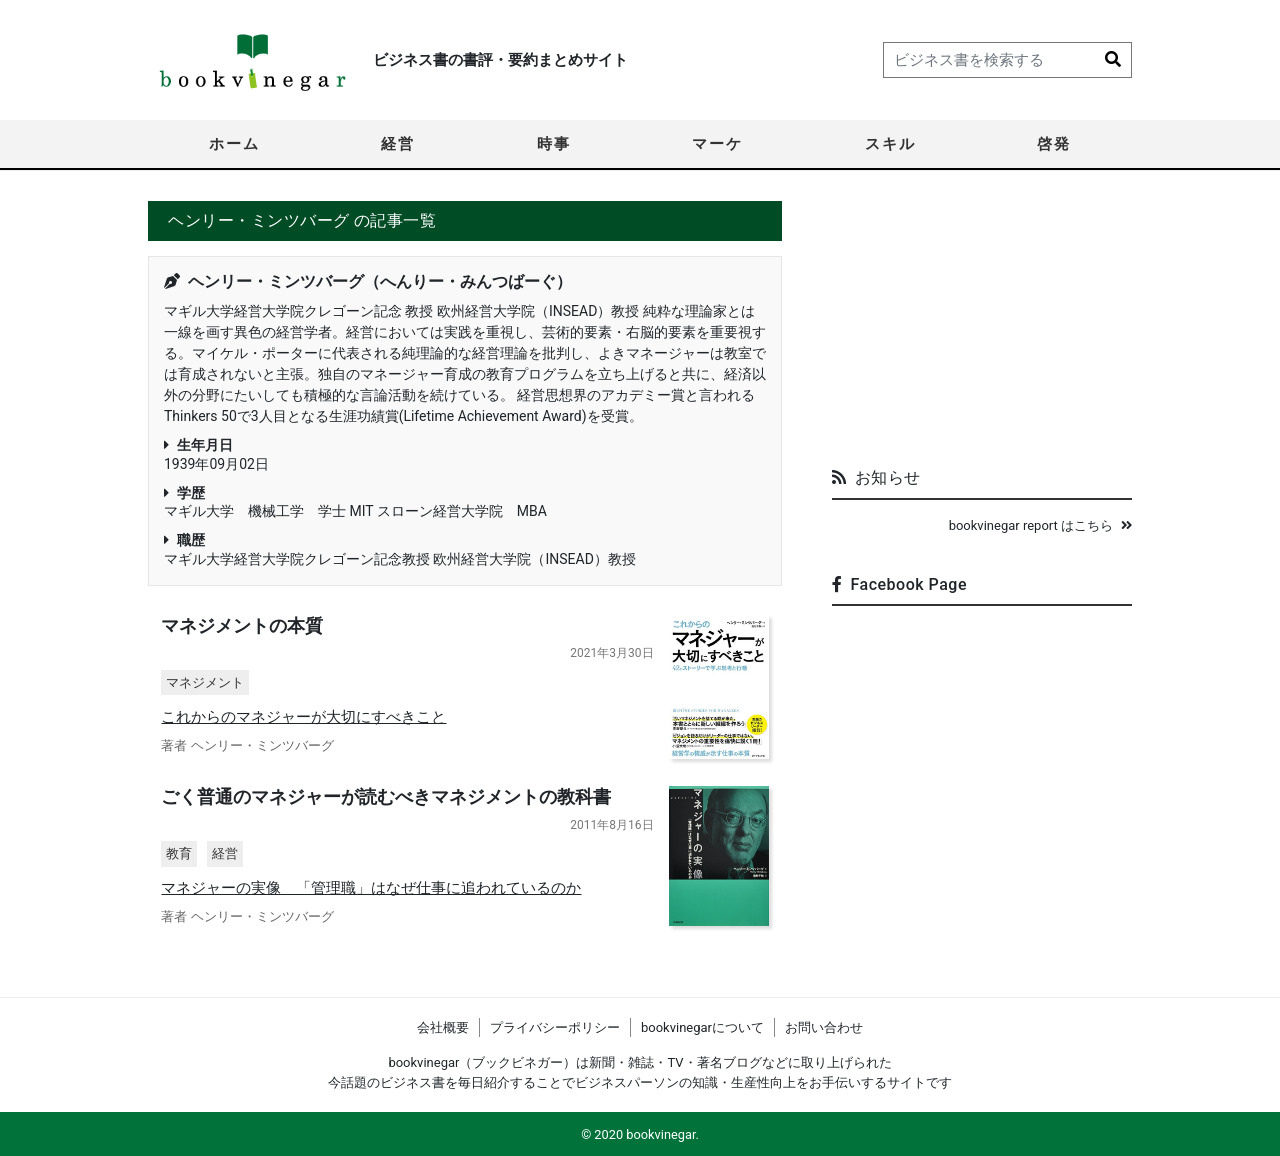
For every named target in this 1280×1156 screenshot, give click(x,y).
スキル (890, 144)
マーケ (717, 144)
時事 (554, 144)
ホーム (234, 144)
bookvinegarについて (702, 1027)
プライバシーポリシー (555, 1027)
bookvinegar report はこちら (1040, 525)
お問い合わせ (824, 1027)
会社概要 (443, 1027)
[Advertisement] (982, 326)
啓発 (1054, 144)
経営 (398, 144)
